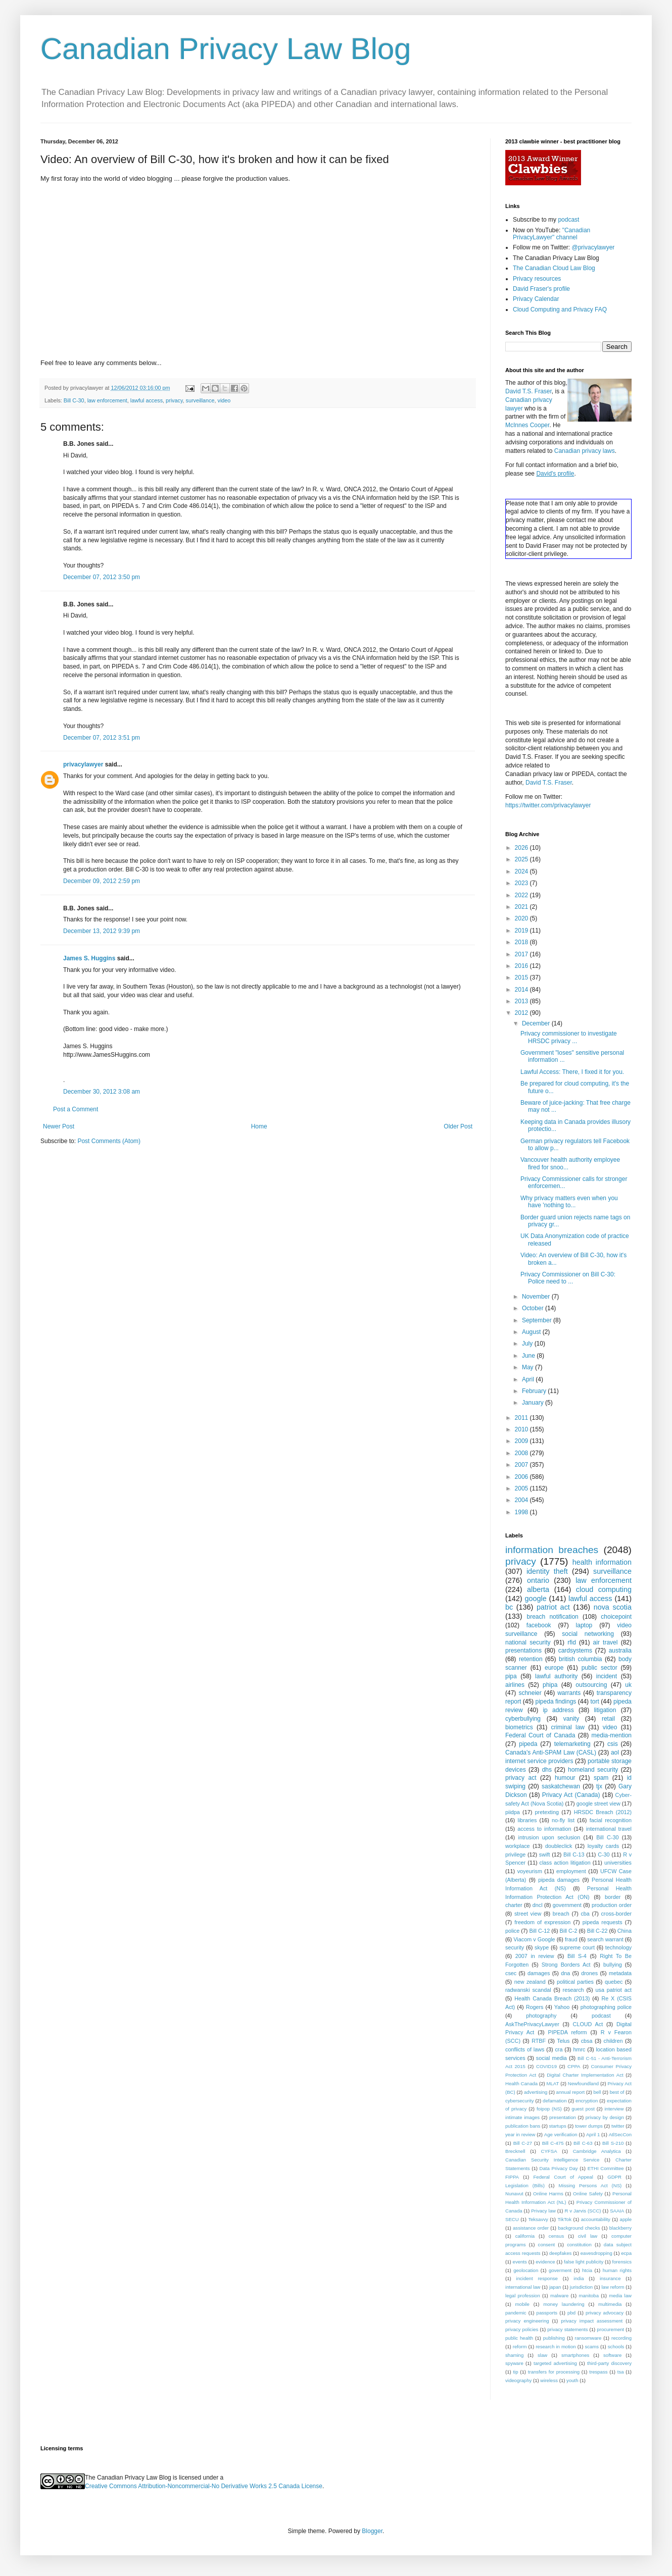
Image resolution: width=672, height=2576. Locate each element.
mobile (522, 2304)
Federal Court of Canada (540, 1735)
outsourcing (591, 1684)
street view (527, 1914)
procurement (610, 2329)
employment (571, 1871)
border (612, 1897)
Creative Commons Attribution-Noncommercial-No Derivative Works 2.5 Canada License (203, 2486)
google (535, 1598)
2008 (522, 1453)
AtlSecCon (620, 2134)
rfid (571, 1642)
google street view (598, 1803)
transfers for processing (554, 2372)
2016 (522, 965)
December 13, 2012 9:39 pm (101, 931)
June (529, 1355)
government (567, 1905)
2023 (522, 883)
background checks (579, 2228)
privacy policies (521, 2329)
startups (557, 2126)
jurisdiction (581, 2287)
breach (561, 1914)
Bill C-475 (553, 2143)
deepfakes (560, 2253)
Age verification (561, 2134)
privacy (174, 400)
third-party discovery (609, 2363)
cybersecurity (519, 2100)
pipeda (528, 1743)
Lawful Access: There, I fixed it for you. (572, 1071)
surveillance (199, 400)
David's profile (555, 473)
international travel (609, 1829)
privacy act (521, 1777)
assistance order (531, 2228)
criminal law (568, 1727)
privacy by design (605, 2117)
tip (515, 2372)
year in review (520, 2134)
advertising (535, 2092)
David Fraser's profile (541, 288)
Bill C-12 (539, 1931)
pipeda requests (602, 1922)
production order (612, 1905)
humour (565, 1777)
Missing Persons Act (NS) (590, 2185)
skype (542, 1947)
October (533, 1308)
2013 (522, 1001)
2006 (522, 1476)
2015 (522, 977)
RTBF (539, 2041)
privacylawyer (83, 764)
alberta (538, 1589)
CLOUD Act (588, 2024)
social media (551, 2058)
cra (558, 2049)
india (578, 2278)
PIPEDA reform (567, 2032)
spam (601, 1777)
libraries (527, 1820)
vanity (571, 1718)
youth (572, 2380)
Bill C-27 (522, 2143)
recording (621, 2338)
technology (618, 1947)
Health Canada (521, 2083)
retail (608, 1718)
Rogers (535, 2007)
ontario (538, 1580)
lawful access (146, 400)
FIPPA (512, 2177)
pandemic (515, 2312)
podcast (568, 219)
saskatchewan (561, 1786)
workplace (517, 1846)
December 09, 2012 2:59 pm (101, 881)
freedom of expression (542, 1922)
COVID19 (546, 2066)
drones (589, 1973)
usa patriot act (614, 1990)
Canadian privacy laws (584, 450)
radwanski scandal (528, 1990)
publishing (554, 2338)
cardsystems (575, 1650)
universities (618, 1863)
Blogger (372, 2531)
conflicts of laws (524, 2049)
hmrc (579, 2049)
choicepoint (616, 1616)
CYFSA (549, 2151)
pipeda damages (559, 1880)
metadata (620, 1973)
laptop (584, 1625)
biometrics (519, 1727)
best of (617, 2092)
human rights (617, 2270)
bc (509, 1607)
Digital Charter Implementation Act (585, 2075)
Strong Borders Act (566, 1965)
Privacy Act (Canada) (571, 1794)
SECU (512, 2219)
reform (520, 2346)
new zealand (530, 1982)
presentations (523, 1650)
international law (523, 2287)
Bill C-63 (582, 2143)
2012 (522, 1012)
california (525, 2236)
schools (616, 2346)
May (528, 1367)
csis (612, 1743)
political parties (575, 1982)
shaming (514, 2355)
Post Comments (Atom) (108, 1141)
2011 (522, 1417)
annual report (570, 2092)
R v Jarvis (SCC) (582, 2210)
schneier (529, 1692)
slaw (542, 2355)
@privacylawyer (592, 247)
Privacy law (543, 2210)
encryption (586, 2100)
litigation (605, 1710)
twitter (618, 2126)
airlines (514, 1684)
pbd (571, 2312)
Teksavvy (538, 2219)
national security (528, 1642)
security (514, 1947)
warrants (569, 1692)
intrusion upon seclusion (549, 1837)
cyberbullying (523, 1718)
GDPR (614, 2177)
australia (620, 1650)
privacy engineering (527, 2321)
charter (513, 1905)
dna (565, 1973)
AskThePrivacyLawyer (532, 2024)
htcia (587, 2270)
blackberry (620, 2228)
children (613, 2041)
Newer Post (58, 1126)
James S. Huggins (89, 958)
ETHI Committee (606, 2168)
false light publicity (583, 2261)
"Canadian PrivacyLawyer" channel (551, 234)
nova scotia (613, 1607)
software (612, 2355)
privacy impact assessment (591, 2321)
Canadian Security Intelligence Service (552, 2159)
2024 (522, 871)
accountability (595, 2219)
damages (538, 1973)
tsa (620, 2372)
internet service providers (539, 1761)
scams (592, 2346)
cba (585, 1914)
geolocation (525, 2270)
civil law (587, 2236)
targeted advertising (555, 2363)
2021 (522, 906)
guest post (583, 2108)
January (533, 1402)
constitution (579, 2244)
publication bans (522, 2126)
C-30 (603, 1854)
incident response (537, 2278)
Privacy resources (537, 278)
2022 (522, 895)
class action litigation (565, 1863)
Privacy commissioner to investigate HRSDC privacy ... (568, 1037)
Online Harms (548, 2193)
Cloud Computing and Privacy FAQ (560, 309)
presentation (562, 2117)
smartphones (575, 2355)
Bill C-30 (74, 400)
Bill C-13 (574, 1854)
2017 (522, 954)
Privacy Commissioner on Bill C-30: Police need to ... (567, 1278)
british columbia (580, 1659)
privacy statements (567, 2329)
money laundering (563, 2304)
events (520, 2261)
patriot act (553, 1607)
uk (628, 1684)
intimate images (522, 2117)
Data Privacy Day (559, 2168)
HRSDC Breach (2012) (603, 1812)
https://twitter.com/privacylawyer (548, 805)
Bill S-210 (612, 2143)
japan (555, 2287)
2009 (522, 1441)
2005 (522, 1488)
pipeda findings (556, 1701)
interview (613, 2108)
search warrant (605, 1939)
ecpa (626, 2253)
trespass (598, 2372)
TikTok (564, 2219)
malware (559, 2295)
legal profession (522, 2295)
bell (597, 2092)
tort (594, 1701)
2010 (522, 1429)
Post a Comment (75, 1109)
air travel (605, 1642)
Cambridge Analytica (597, 2151)
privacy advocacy (604, 2312)
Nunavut (514, 2193)
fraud (571, 1939)
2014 (522, 989)
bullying (612, 1965)
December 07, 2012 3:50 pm (101, 577)
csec (510, 1973)
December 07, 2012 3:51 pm (101, 737)
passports (547, 2312)
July (528, 1343)
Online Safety (588, 2193)
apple (626, 2219)
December (537, 1023)
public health (519, 2338)
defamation (554, 2100)
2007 (522, 1464)
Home (259, 1126)
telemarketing (572, 1743)
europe (554, 1667)
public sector (599, 1667)
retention (531, 1659)
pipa (511, 1676)
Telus (563, 2041)
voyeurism (529, 1871)
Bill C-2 (569, 1931)
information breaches (551, 1549)
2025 (522, 859)
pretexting (547, 1812)
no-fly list (563, 1820)
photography (541, 2016)
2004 (522, 1500)
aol (615, 1752)
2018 (522, 942)
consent (546, 2244)
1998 (522, 1512)
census (556, 2236)
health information (602, 1562)
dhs (547, 1769)
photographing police (606, 2007)
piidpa (512, 1812)
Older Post (458, 1126)
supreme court (577, 1947)
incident (606, 1676)
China (624, 1931)
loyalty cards (603, 1846)
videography (518, 2380)
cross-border (616, 1914)
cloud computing (604, 1589)
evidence (545, 2261)
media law (620, 2295)
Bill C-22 (597, 1931)
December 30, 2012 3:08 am (101, 1091)
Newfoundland (583, 2083)
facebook (538, 1625)
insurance (610, 2278)
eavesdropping (596, 2253)
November (537, 1296)
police (512, 1931)
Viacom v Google (534, 1939)
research (573, 1990)
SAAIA (617, 2210)
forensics (622, 2261)
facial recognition (611, 1820)
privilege (515, 1854)
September (537, 1320)
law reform (612, 2287)
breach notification (553, 1616)
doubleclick (558, 1846)
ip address (558, 1710)
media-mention (612, 1735)
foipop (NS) (549, 2108)
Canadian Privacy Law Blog (225, 49)
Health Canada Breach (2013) (552, 1998)
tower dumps (589, 2126)
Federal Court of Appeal (563, 2177)
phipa (550, 1684)
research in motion (556, 2346)
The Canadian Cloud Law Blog (554, 268)
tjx (599, 1786)
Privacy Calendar (536, 298)
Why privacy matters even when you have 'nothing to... (569, 1202)
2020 (522, 918)
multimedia (609, 2304)
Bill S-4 (577, 1956)
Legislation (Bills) (525, 2185)
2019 (522, 930)
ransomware (588, 2338)
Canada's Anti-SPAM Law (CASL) (550, 1752)
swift (544, 1854)
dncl (538, 1905)
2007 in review (534, 1956)
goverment (560, 2270)
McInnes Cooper (527, 425)
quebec (613, 1982)
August (532, 1331)
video (224, 400)
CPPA (573, 2066)
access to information (544, 1829)
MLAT (553, 2083)
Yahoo (561, 2007)
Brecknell (515, 2151)
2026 (522, 847)
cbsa (587, 2041)
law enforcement (107, 400)
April (529, 1379)
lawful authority (556, 1676)
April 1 (593, 2134)
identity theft (547, 1571)
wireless (549, 2380)
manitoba (589, 2295)
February (535, 1391)
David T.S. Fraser (528, 391)
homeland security (593, 1769)
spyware (514, 2363)
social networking (588, 1633)
